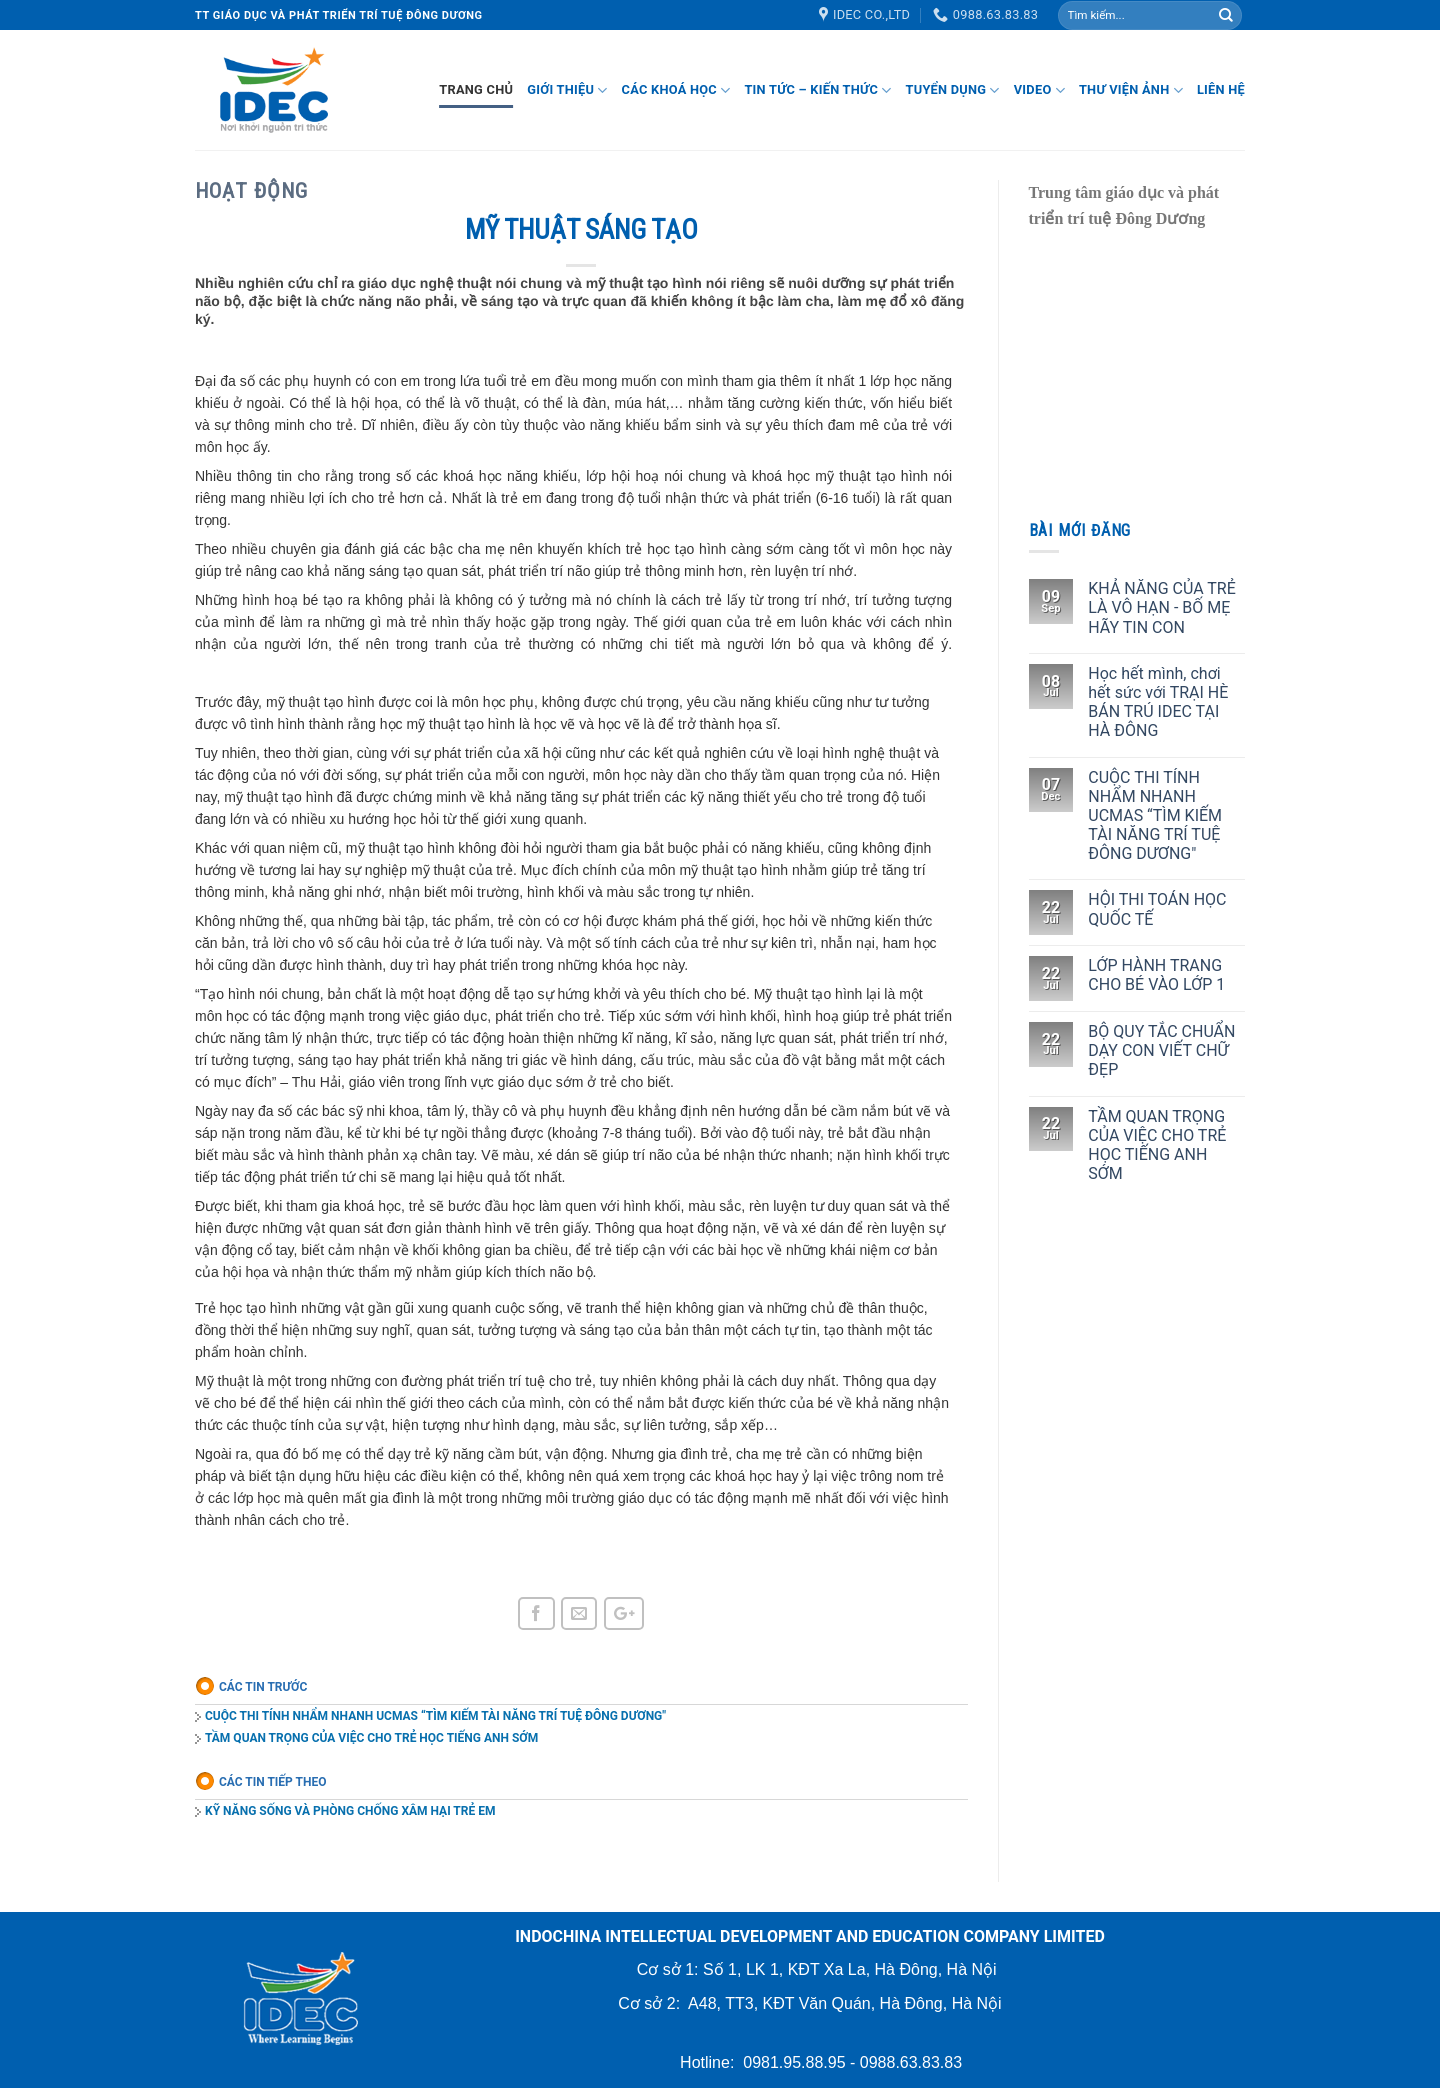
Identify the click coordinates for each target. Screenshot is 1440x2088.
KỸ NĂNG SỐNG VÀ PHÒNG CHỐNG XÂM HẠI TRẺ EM (350, 1811)
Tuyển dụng (953, 90)
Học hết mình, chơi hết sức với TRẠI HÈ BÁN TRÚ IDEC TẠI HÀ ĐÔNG (1158, 702)
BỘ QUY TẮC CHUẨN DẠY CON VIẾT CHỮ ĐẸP (1161, 1050)
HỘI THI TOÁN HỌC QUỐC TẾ (1157, 909)
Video (1039, 90)
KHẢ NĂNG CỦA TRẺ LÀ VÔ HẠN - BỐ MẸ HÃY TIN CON (1161, 607)
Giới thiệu (567, 90)
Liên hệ (1221, 89)
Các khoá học (676, 90)
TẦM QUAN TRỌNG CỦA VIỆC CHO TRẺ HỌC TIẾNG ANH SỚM (371, 1738)
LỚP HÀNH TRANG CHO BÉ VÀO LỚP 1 (1156, 975)
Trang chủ (476, 89)
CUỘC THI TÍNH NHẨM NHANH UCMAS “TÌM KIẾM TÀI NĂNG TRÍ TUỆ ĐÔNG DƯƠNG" (435, 1716)
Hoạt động (251, 191)
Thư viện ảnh (1131, 90)
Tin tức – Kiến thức (817, 90)
